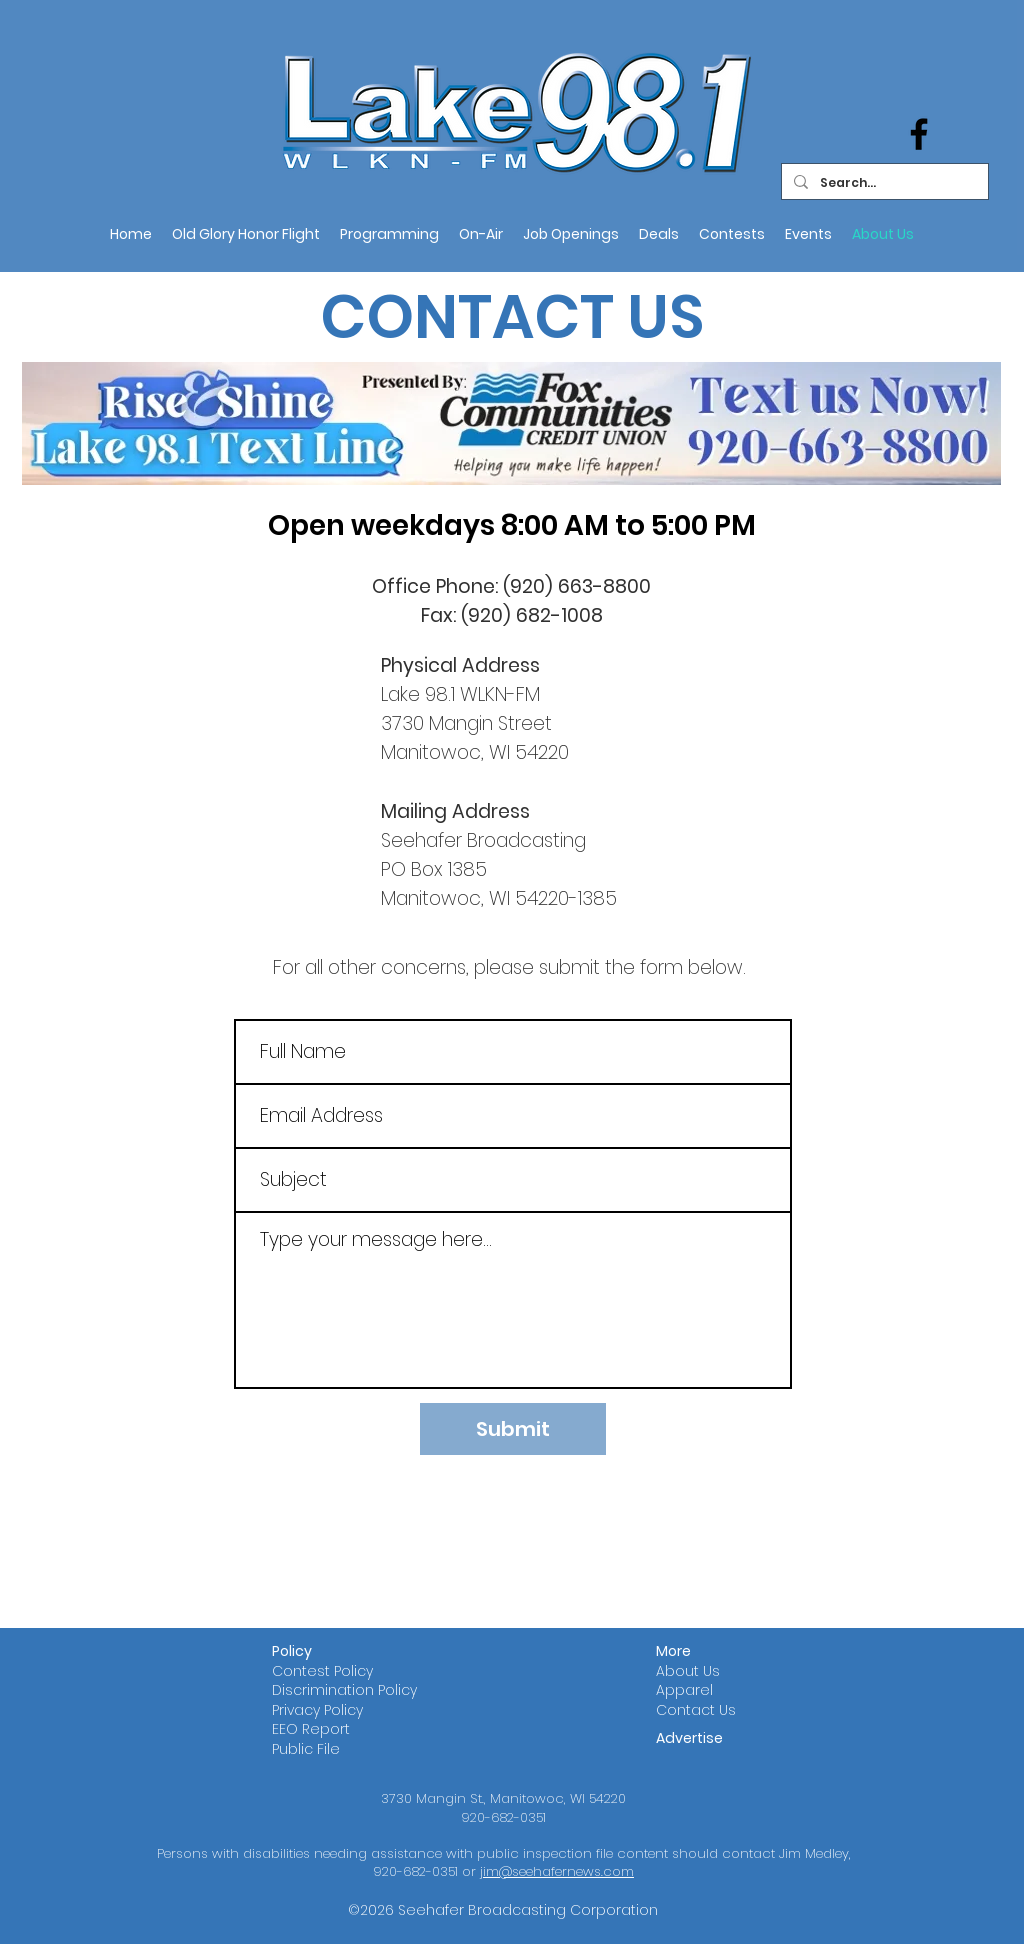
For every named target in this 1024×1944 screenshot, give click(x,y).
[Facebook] (919, 134)
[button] (481, 234)
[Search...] (883, 182)
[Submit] (513, 1429)
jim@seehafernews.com (557, 1871)
